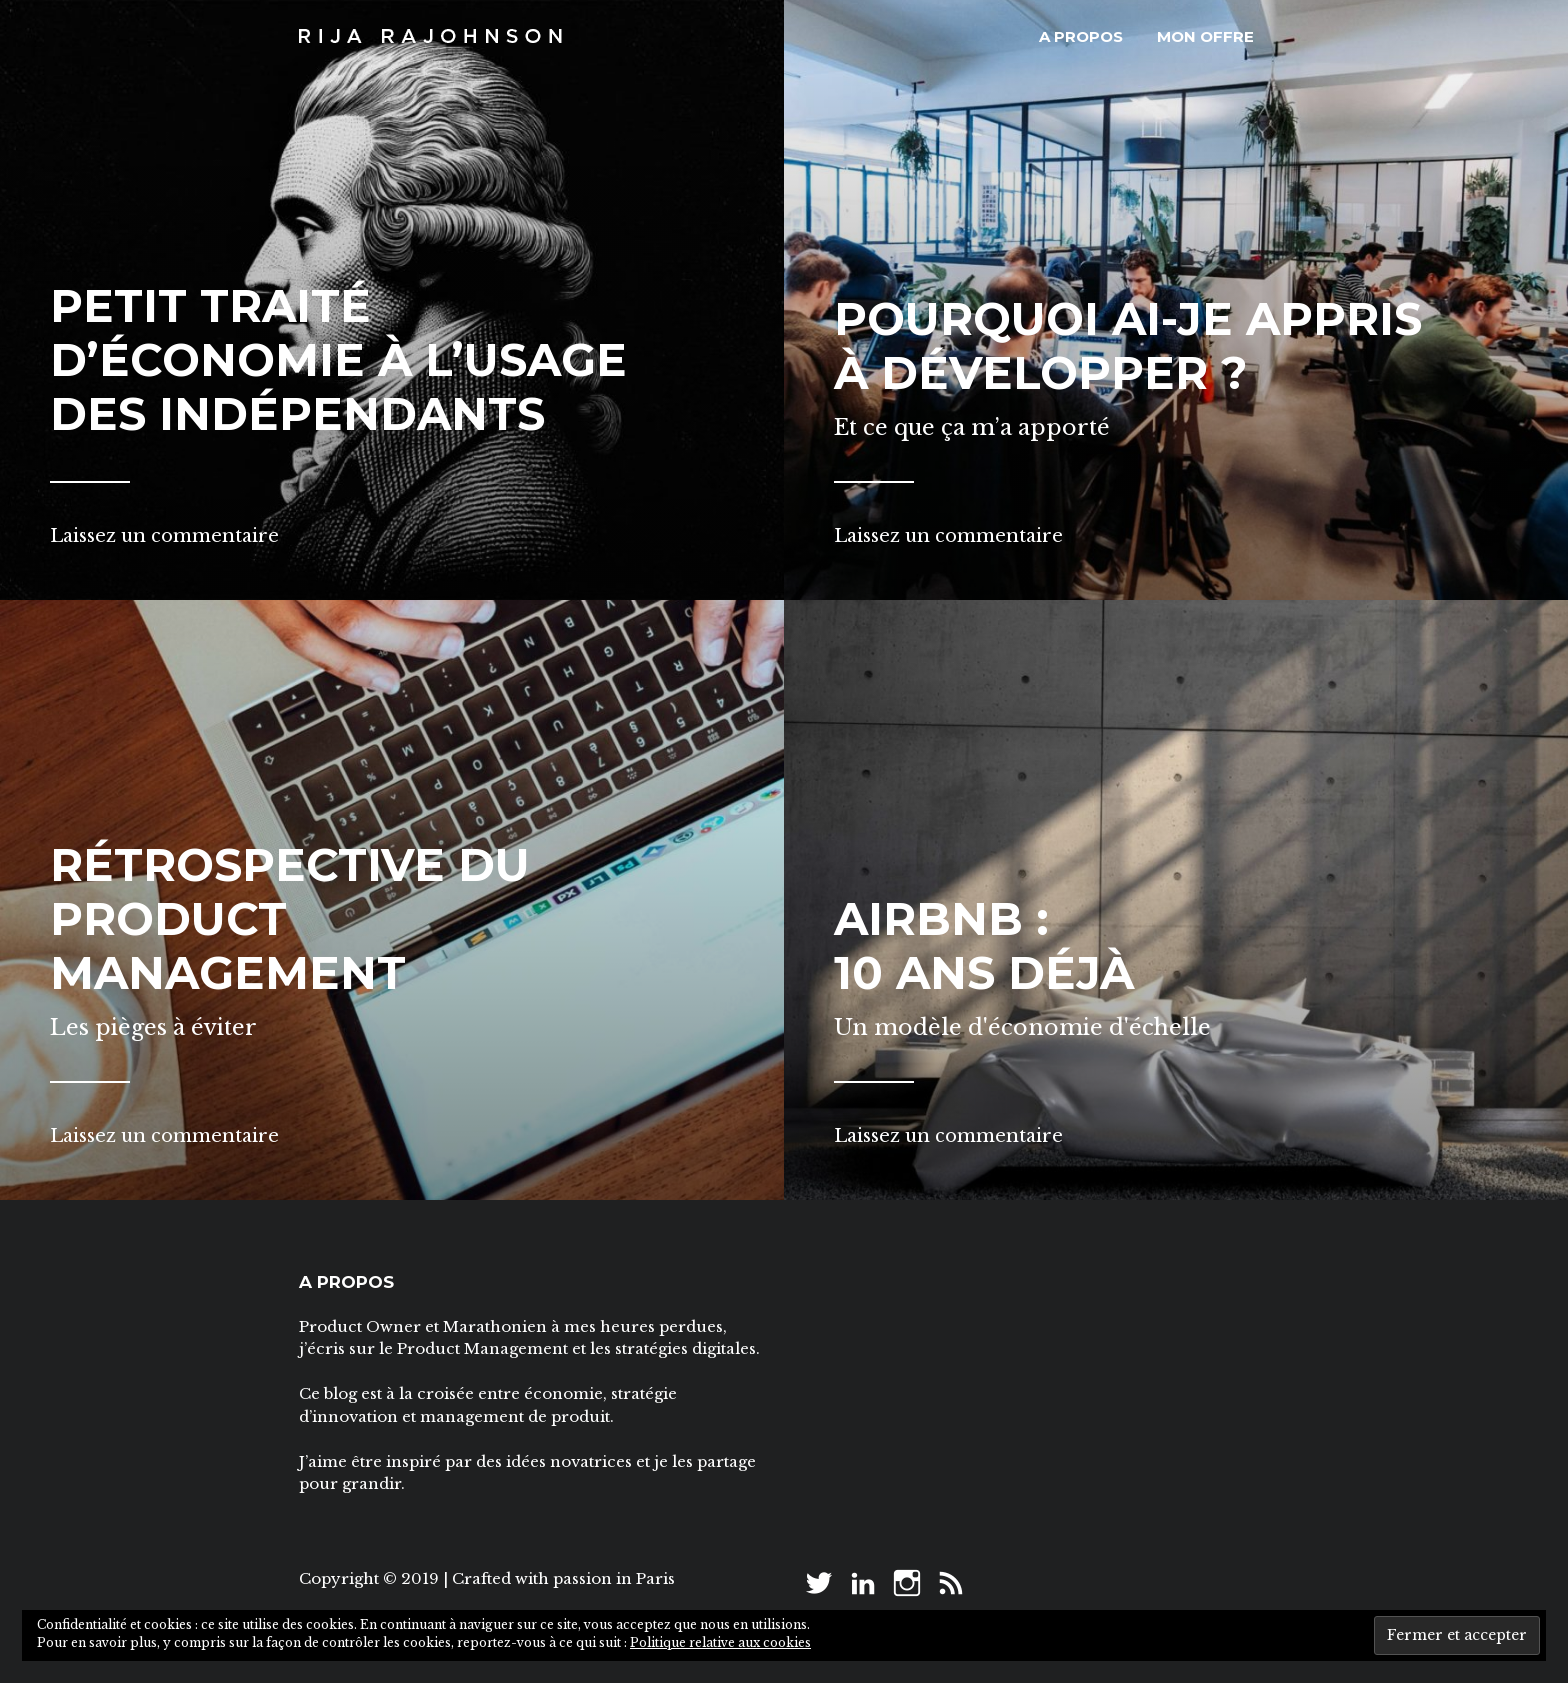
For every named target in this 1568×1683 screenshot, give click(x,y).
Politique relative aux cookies (720, 1642)
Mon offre (1205, 36)
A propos (1081, 36)
